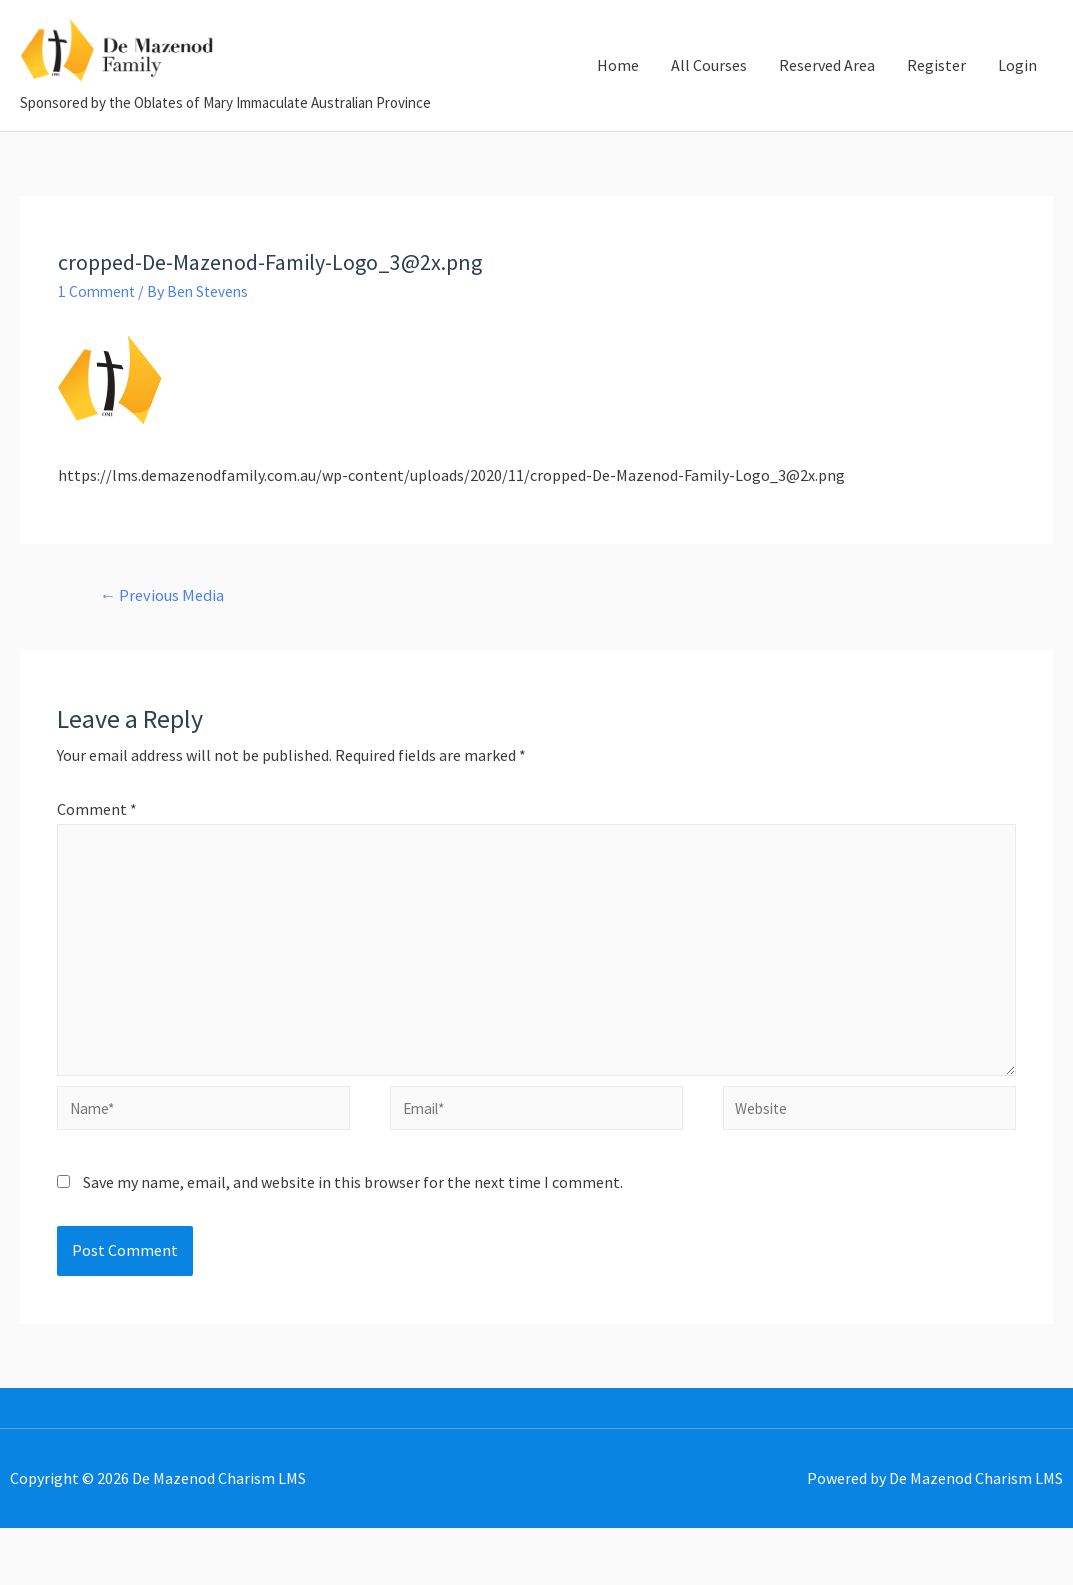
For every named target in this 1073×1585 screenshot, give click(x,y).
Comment (97, 852)
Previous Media (166, 637)
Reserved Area (827, 86)
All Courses (709, 86)
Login (1017, 86)
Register (936, 86)
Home (618, 86)
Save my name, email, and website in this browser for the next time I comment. (353, 1239)
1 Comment (98, 332)
